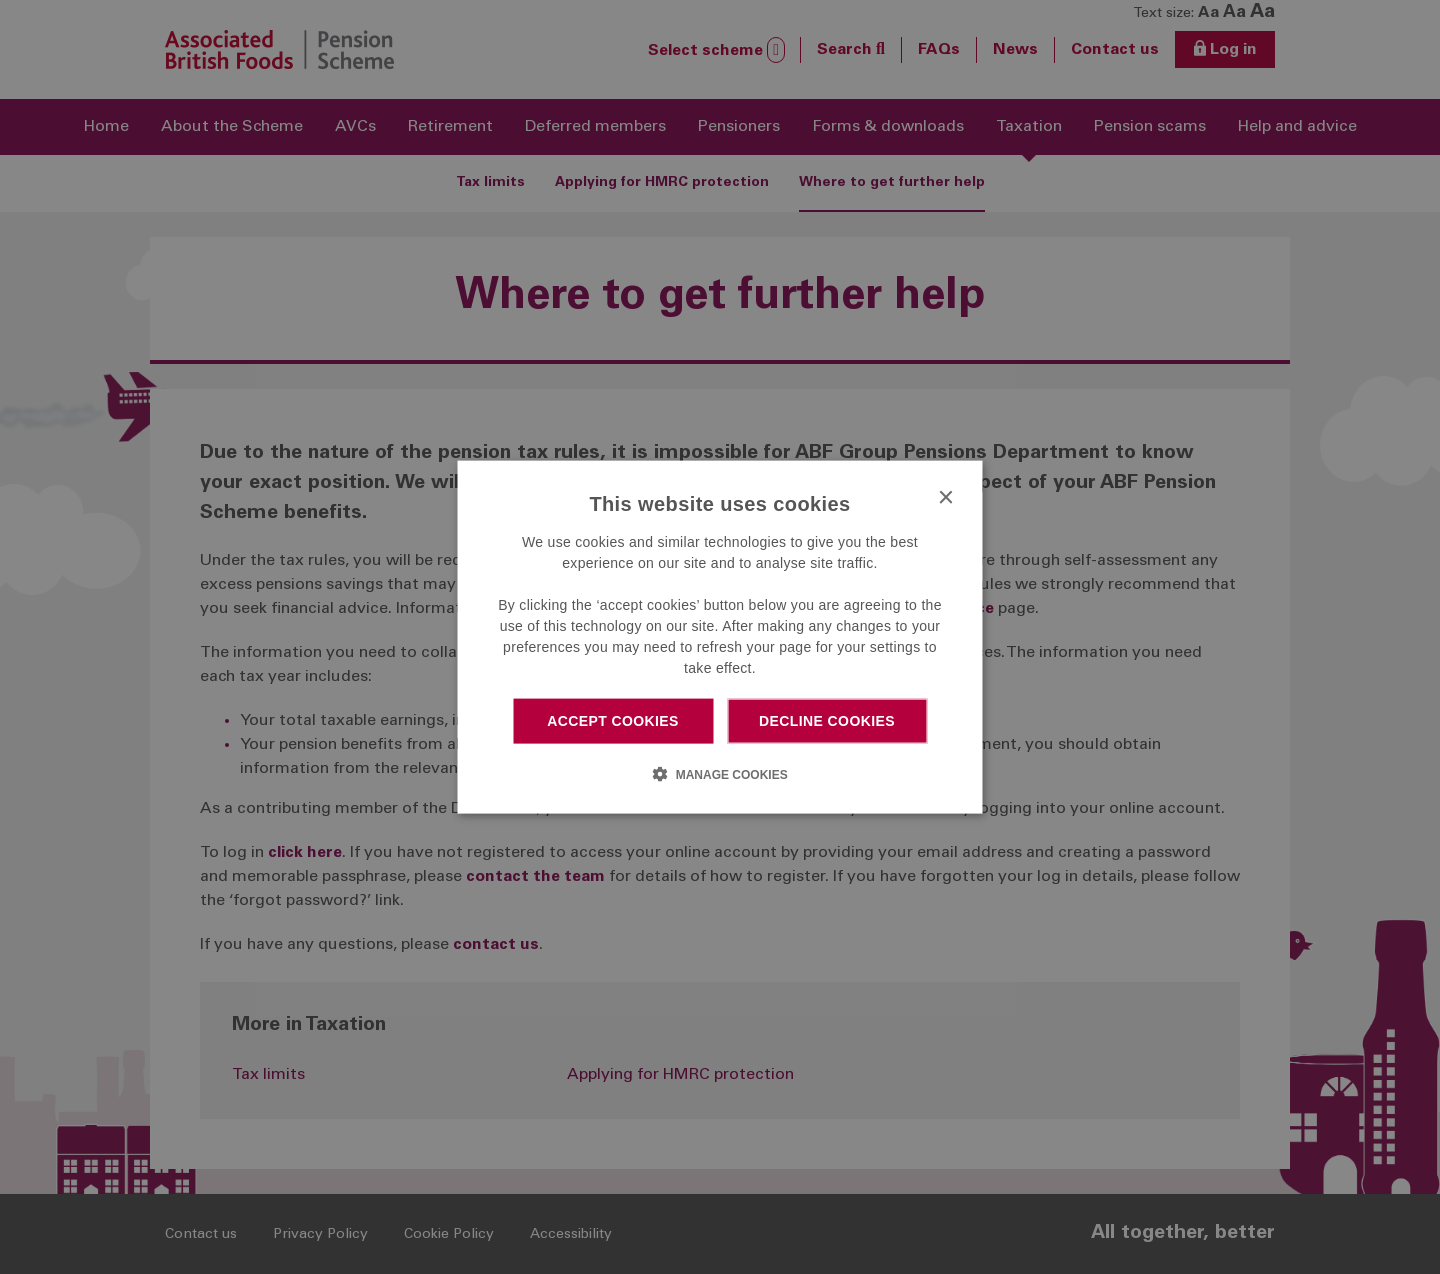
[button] (719, 773)
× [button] (945, 498)
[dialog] (720, 637)
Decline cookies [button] (827, 721)
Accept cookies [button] (613, 721)
